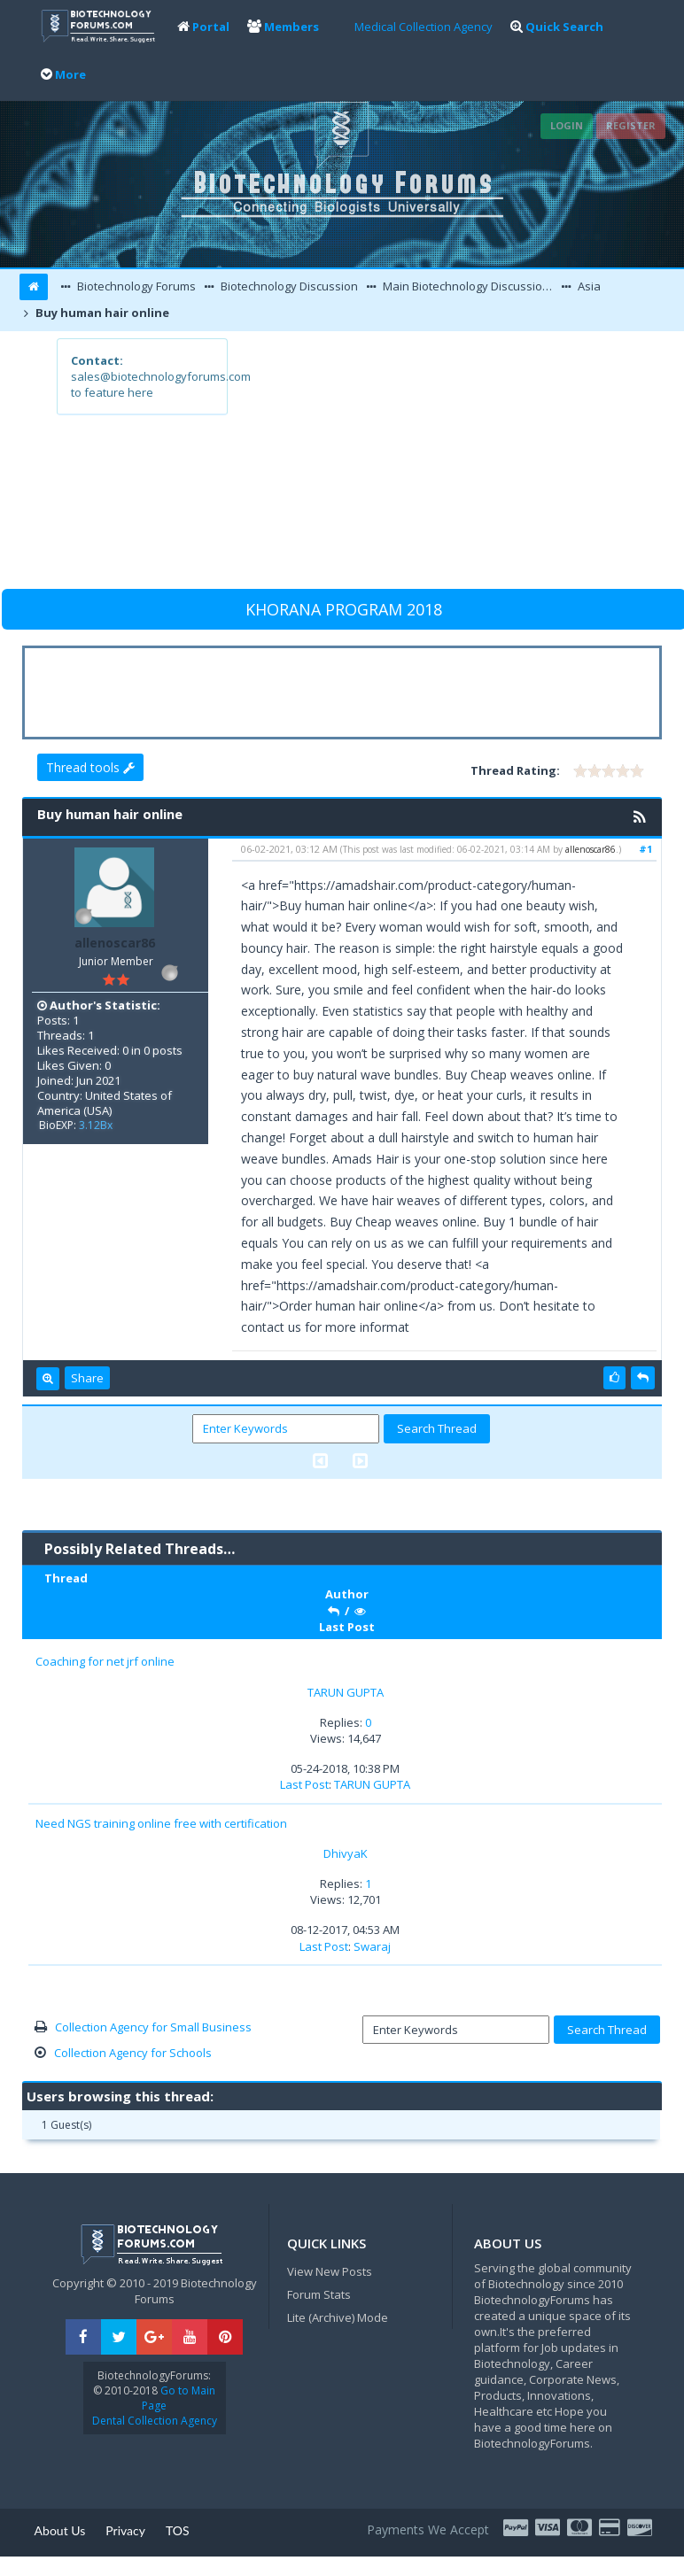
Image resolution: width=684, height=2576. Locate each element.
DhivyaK (345, 1853)
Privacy (125, 2530)
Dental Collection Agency (154, 2420)
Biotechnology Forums (135, 286)
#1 (645, 848)
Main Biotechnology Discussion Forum (468, 286)
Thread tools (90, 767)
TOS (178, 2530)
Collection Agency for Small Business (153, 2027)
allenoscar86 (114, 942)
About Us (60, 2530)
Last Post (304, 1784)
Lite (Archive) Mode (337, 2317)
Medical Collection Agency (423, 27)
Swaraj (372, 1946)
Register (631, 125)
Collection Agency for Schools (133, 2053)
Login (566, 125)
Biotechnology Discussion (288, 286)
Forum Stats (319, 2294)
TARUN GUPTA (345, 1692)
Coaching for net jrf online (105, 1661)
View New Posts (329, 2271)
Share (87, 1378)
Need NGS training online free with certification (161, 1823)
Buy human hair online (101, 313)
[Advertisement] (426, 462)
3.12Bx (96, 1125)
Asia (588, 286)
